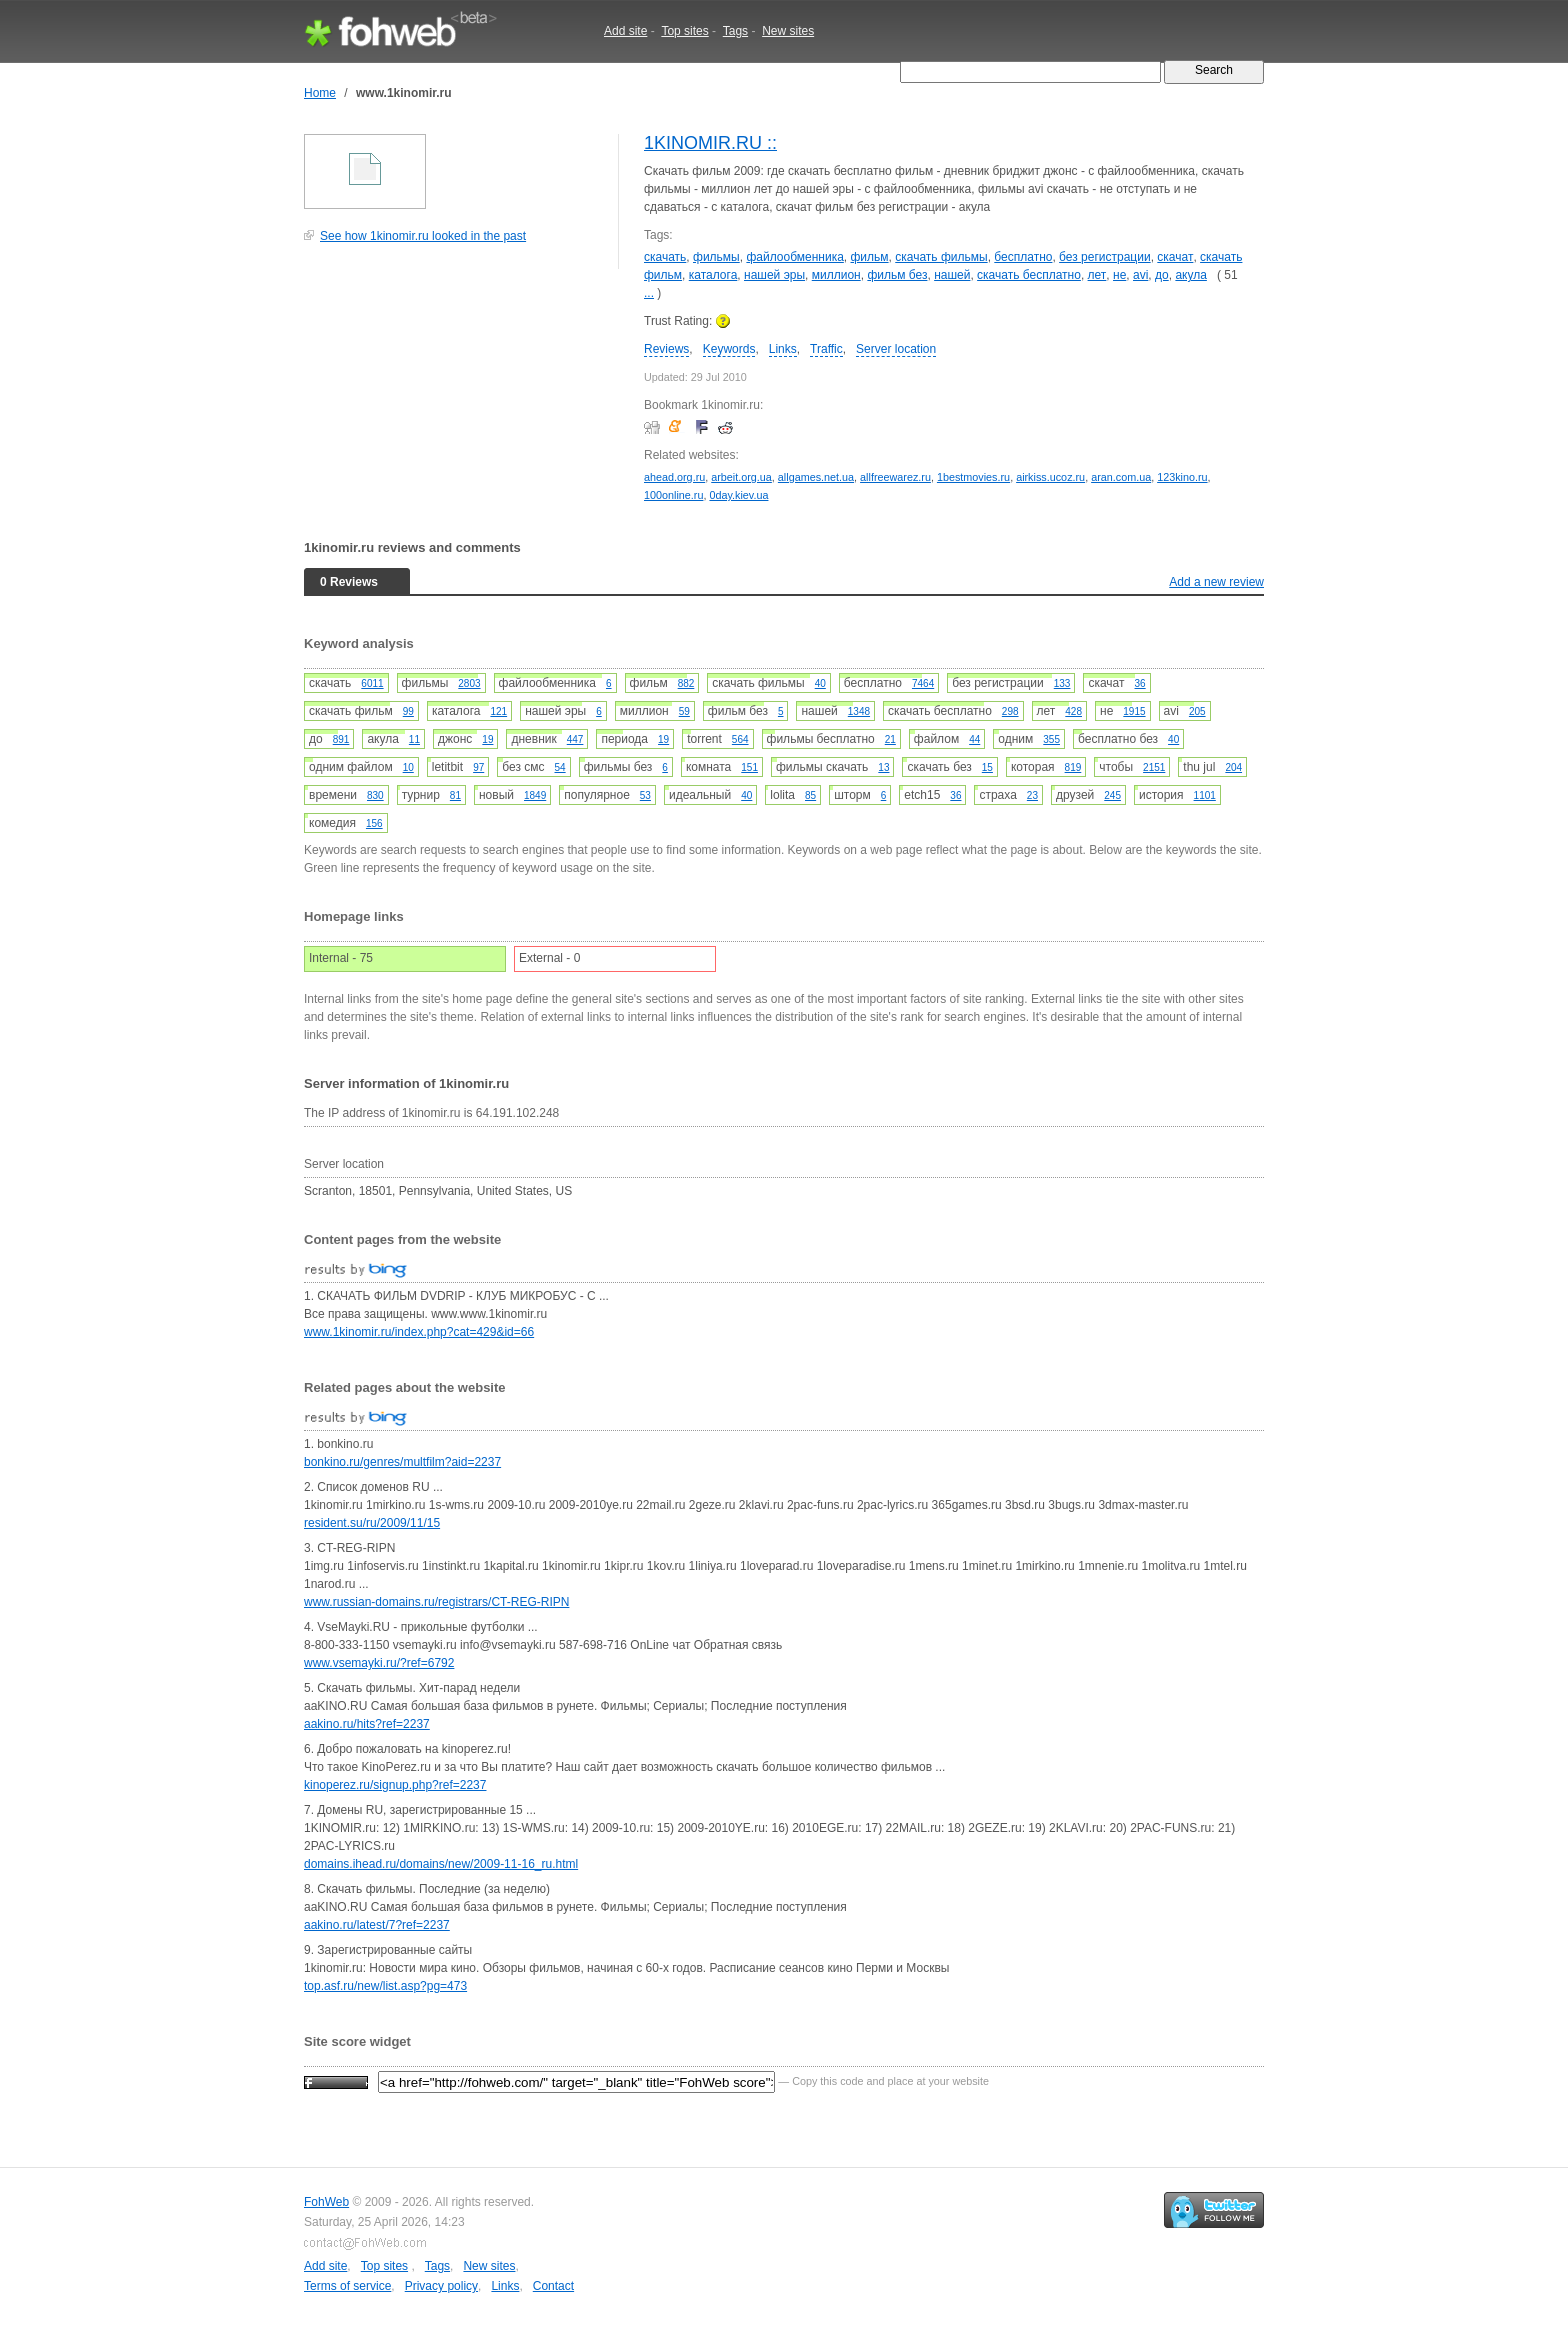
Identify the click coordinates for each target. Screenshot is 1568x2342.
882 (686, 683)
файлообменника (794, 257)
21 (890, 739)
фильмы (716, 257)
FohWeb (326, 2202)
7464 (923, 683)
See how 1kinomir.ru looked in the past (423, 236)
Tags (735, 31)
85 (810, 795)
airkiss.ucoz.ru (1050, 477)
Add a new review (1216, 582)
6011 (372, 683)
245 (1112, 795)
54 (560, 767)
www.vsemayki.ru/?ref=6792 (379, 1663)
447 (575, 739)
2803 (469, 683)
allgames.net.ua (816, 477)
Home (320, 93)
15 (987, 767)
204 (1233, 767)
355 (1051, 739)
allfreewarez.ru (895, 477)
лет (1097, 275)
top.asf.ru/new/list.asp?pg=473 (385, 1986)
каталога (713, 275)
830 (375, 795)
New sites (788, 31)
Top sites (684, 31)
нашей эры (774, 275)
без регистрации (1105, 257)
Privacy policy (441, 2286)
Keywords (729, 349)
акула (1190, 275)
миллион (836, 275)
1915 (1134, 711)
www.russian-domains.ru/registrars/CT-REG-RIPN (436, 1602)
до (1162, 275)
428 (1073, 711)
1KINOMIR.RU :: (710, 143)
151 (749, 767)
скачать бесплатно (1029, 275)
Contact (553, 2286)
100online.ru (673, 495)
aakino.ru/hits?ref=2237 (367, 1724)
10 (408, 767)
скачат (1175, 257)
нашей (952, 275)
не (1119, 275)
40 (820, 683)
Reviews (666, 349)
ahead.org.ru (674, 477)
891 (341, 739)
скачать (665, 257)
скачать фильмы (941, 257)
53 (645, 795)
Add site (625, 31)
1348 (859, 711)
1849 (535, 795)
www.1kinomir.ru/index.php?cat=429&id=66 (419, 1332)
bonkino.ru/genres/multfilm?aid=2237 (402, 1462)
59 (684, 711)
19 (487, 739)
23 (1032, 795)
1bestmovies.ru (973, 477)
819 (1073, 767)
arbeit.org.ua (741, 477)
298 (1010, 711)
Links (783, 349)
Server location (896, 349)
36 (1140, 683)
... (649, 293)
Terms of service (347, 2286)
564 (740, 739)
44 (974, 739)
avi (1140, 275)
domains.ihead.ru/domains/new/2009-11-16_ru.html (441, 1864)
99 (408, 711)
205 (1197, 711)
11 (414, 739)
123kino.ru (1182, 477)
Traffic (826, 349)
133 (1062, 683)
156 (374, 823)
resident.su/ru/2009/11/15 (372, 1523)
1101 (1205, 795)
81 (455, 795)
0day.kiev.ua (738, 495)
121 (498, 711)
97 (478, 767)
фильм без (897, 275)
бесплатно (1023, 257)
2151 (1154, 767)
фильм (870, 257)
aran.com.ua (1121, 477)
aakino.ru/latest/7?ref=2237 (377, 1925)
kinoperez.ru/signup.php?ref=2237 (395, 1785)
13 (883, 767)
